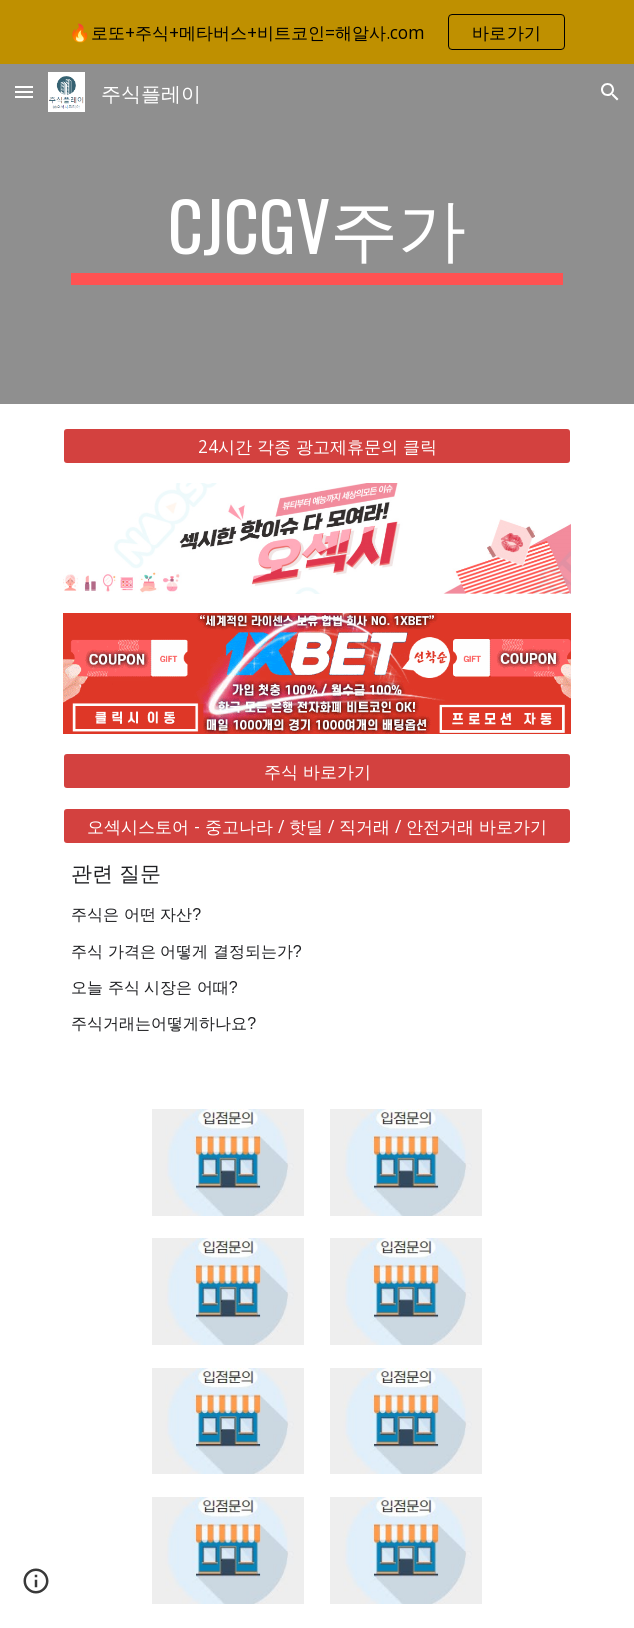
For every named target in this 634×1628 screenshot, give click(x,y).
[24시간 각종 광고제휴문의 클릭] (316, 446)
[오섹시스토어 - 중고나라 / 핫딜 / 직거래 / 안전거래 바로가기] (316, 826)
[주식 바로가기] (316, 771)
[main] (316, 234)
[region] (317, 32)
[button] (24, 91)
